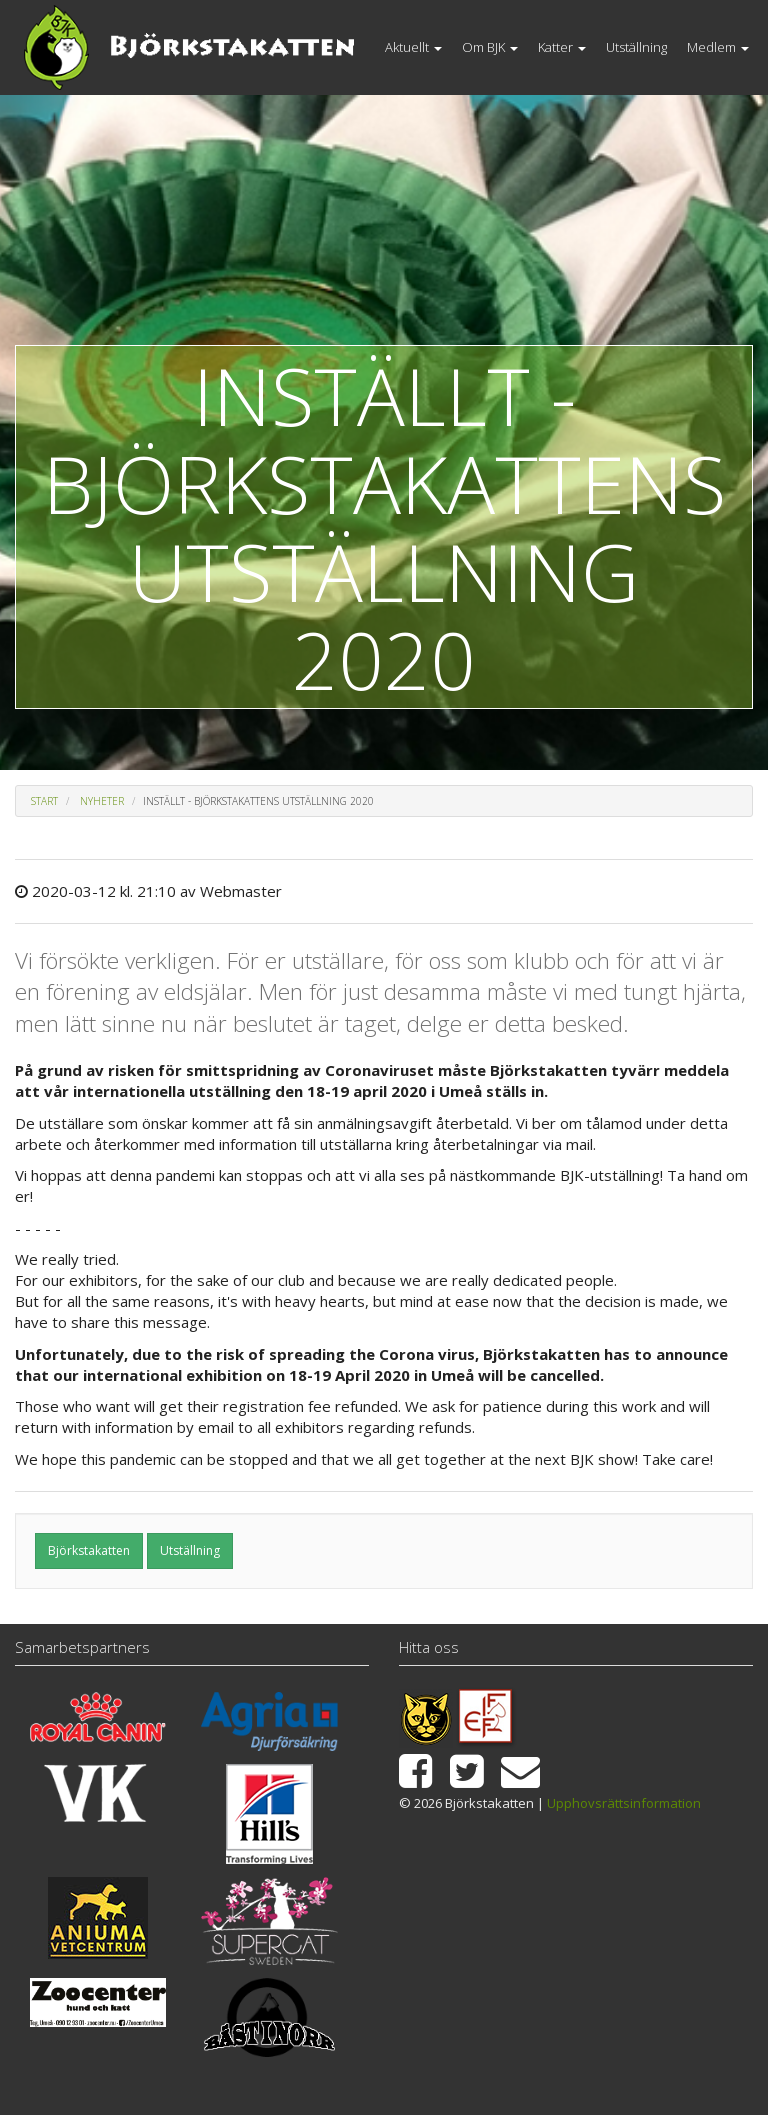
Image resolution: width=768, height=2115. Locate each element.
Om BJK (490, 47)
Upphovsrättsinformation (624, 1803)
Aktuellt (413, 47)
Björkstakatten (89, 1550)
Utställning (636, 47)
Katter (562, 47)
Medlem (718, 47)
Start (44, 801)
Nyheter (102, 801)
